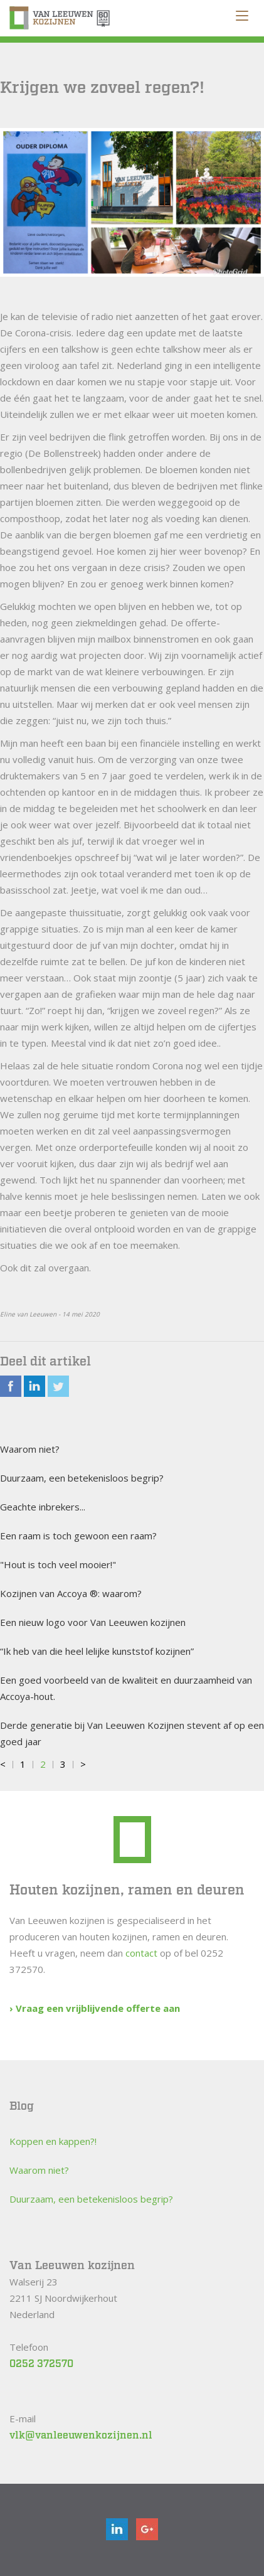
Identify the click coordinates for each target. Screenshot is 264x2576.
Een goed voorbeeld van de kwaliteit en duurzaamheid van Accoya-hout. (126, 1688)
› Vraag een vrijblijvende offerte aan (94, 2008)
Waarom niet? (30, 1449)
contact (141, 1953)
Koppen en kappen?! (53, 2141)
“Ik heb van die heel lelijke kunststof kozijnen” (97, 1651)
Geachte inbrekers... (42, 1506)
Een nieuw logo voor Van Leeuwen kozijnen (93, 1622)
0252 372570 (41, 2364)
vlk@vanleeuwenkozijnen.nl (80, 2435)
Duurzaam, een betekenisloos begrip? (82, 1478)
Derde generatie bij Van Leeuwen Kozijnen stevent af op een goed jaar (132, 1733)
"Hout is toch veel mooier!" (58, 1564)
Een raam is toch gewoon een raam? (78, 1535)
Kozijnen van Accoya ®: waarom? (71, 1593)
